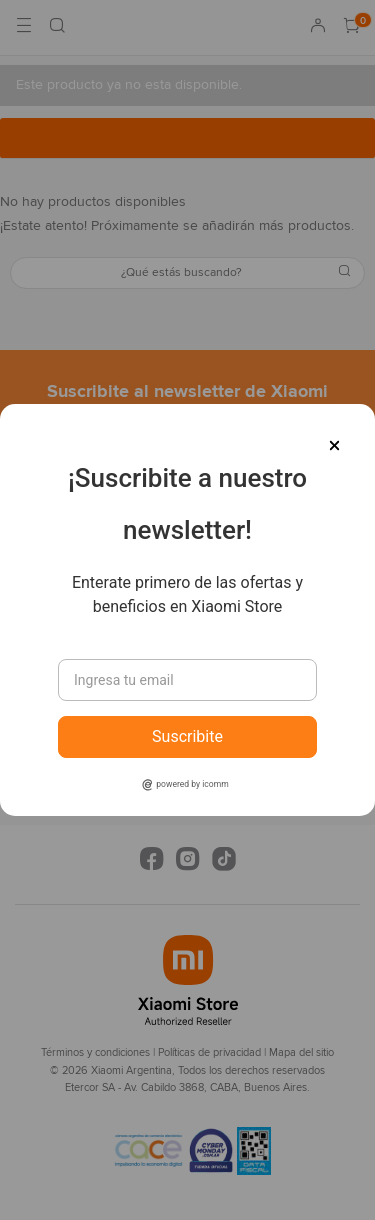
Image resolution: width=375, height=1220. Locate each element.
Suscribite (187, 736)
